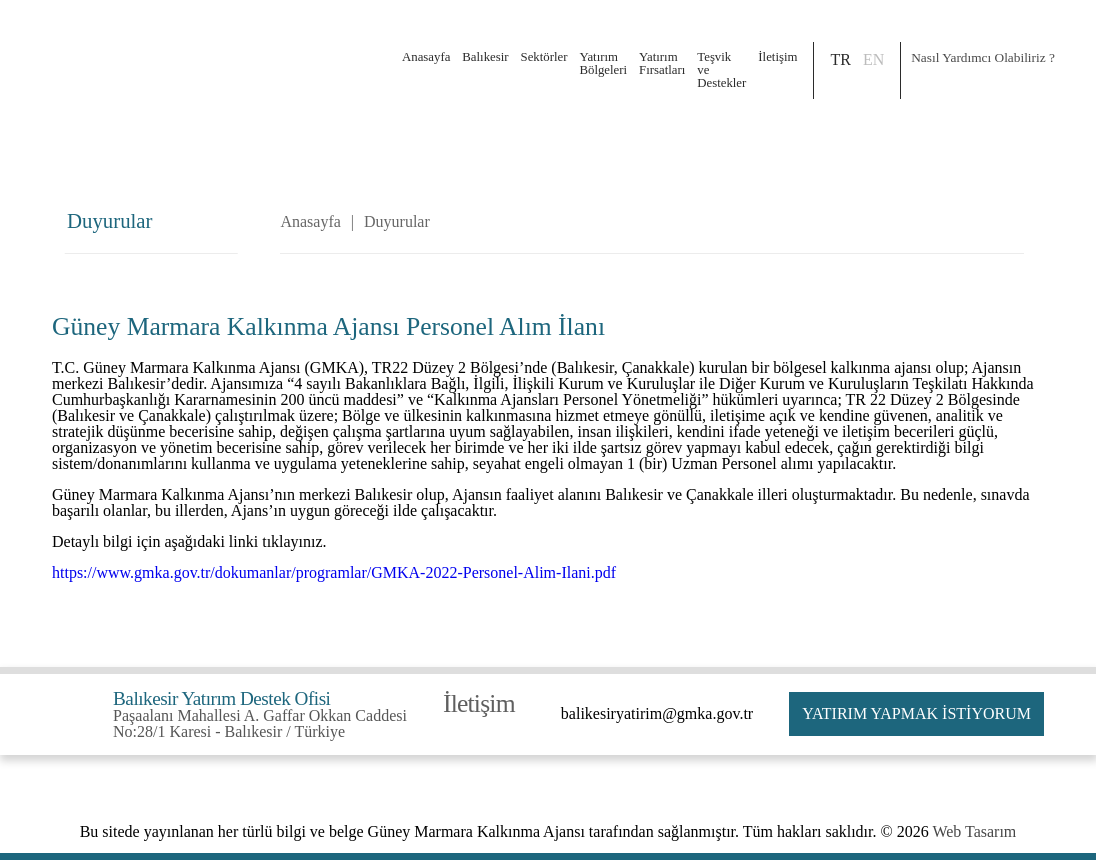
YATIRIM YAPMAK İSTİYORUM (916, 713)
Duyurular (397, 222)
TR (840, 59)
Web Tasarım (974, 831)
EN (873, 59)
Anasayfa (426, 57)
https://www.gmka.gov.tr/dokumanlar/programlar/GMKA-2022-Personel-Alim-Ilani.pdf (334, 572)
